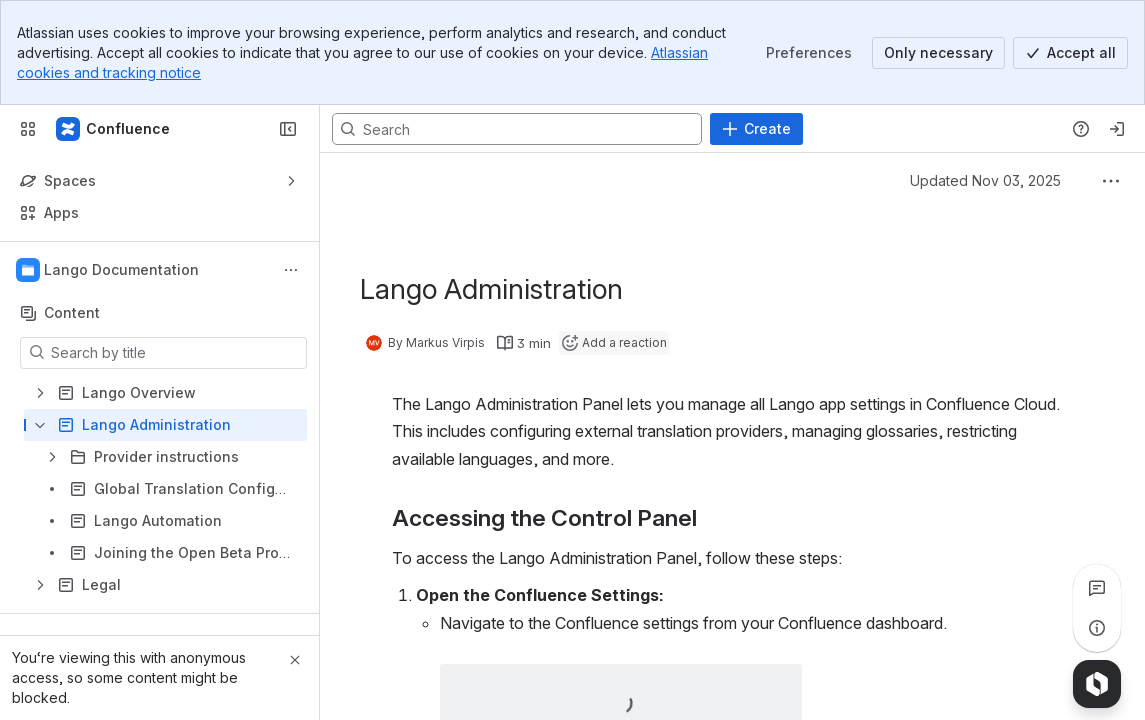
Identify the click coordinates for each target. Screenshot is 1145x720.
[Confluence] (114, 129)
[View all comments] (1097, 588)
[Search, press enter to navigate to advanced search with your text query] (517, 129)
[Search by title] (175, 353)
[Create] (756, 129)
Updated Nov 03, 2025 (985, 180)
